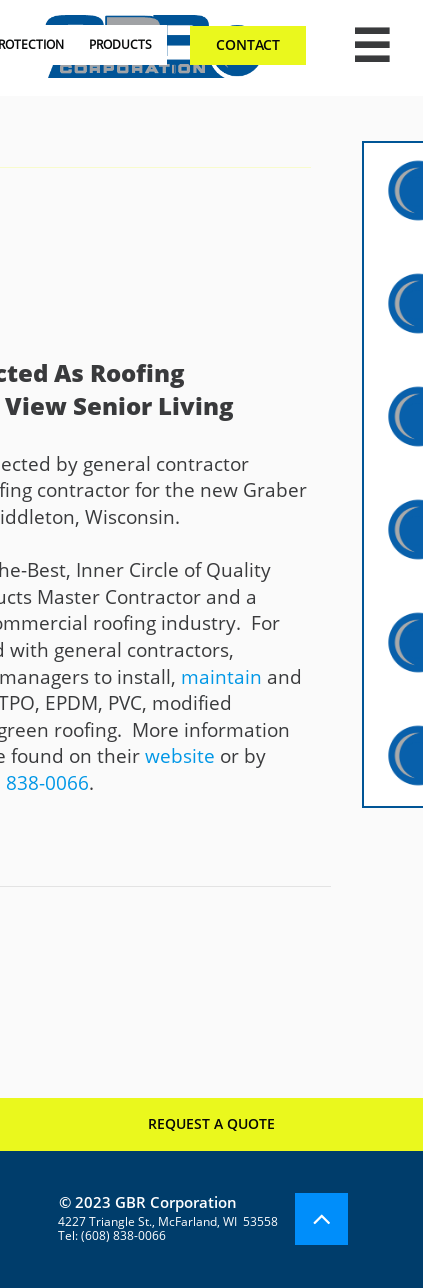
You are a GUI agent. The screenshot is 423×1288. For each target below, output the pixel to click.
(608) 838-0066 (123, 1235)
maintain (221, 677)
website (180, 756)
